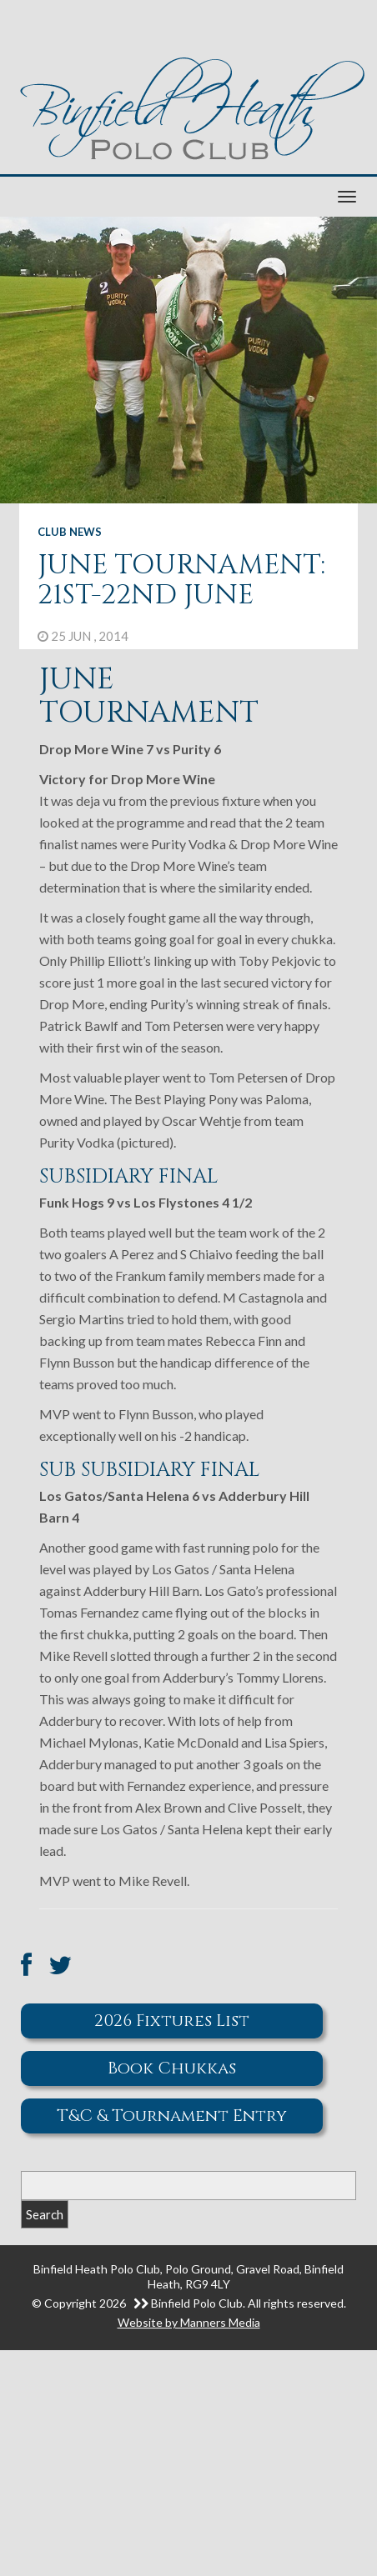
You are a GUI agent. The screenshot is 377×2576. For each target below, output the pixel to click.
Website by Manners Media (189, 2322)
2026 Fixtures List (171, 2020)
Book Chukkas (172, 2068)
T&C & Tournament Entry (172, 2115)
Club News (70, 531)
